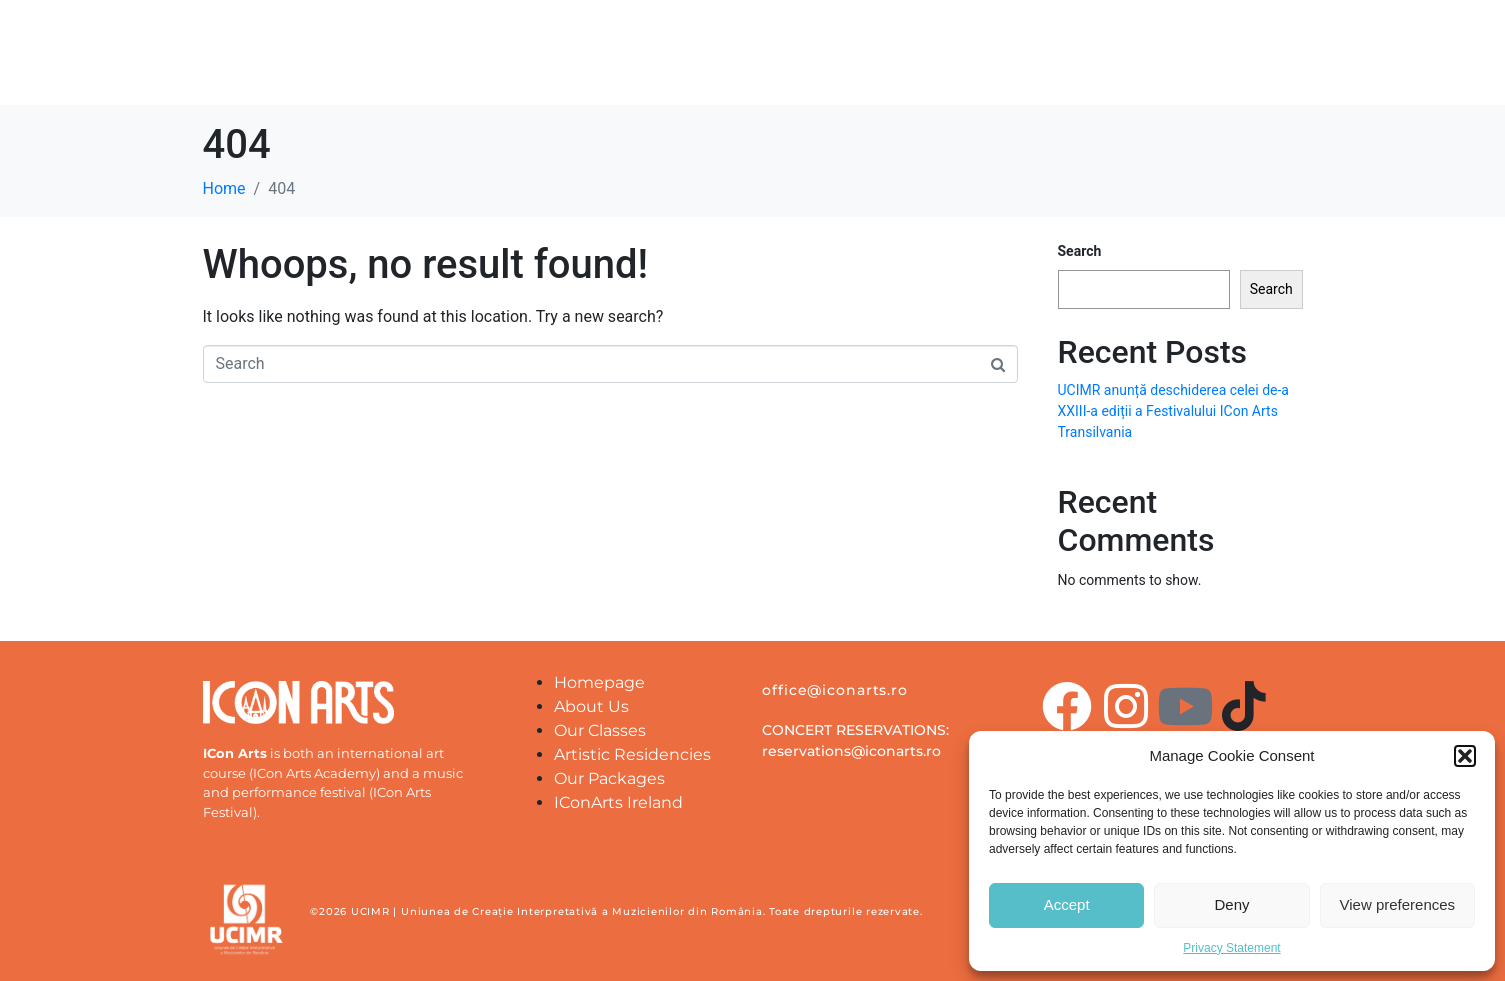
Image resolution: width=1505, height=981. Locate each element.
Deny (1231, 904)
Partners (695, 62)
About (596, 62)
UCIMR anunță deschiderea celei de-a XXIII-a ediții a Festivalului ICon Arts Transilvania (1173, 411)
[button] (1465, 756)
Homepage (485, 62)
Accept (1067, 904)
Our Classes (924, 62)
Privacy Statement (1231, 948)
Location (803, 62)
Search (1080, 251)
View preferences (1398, 904)
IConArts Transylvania (1095, 62)
